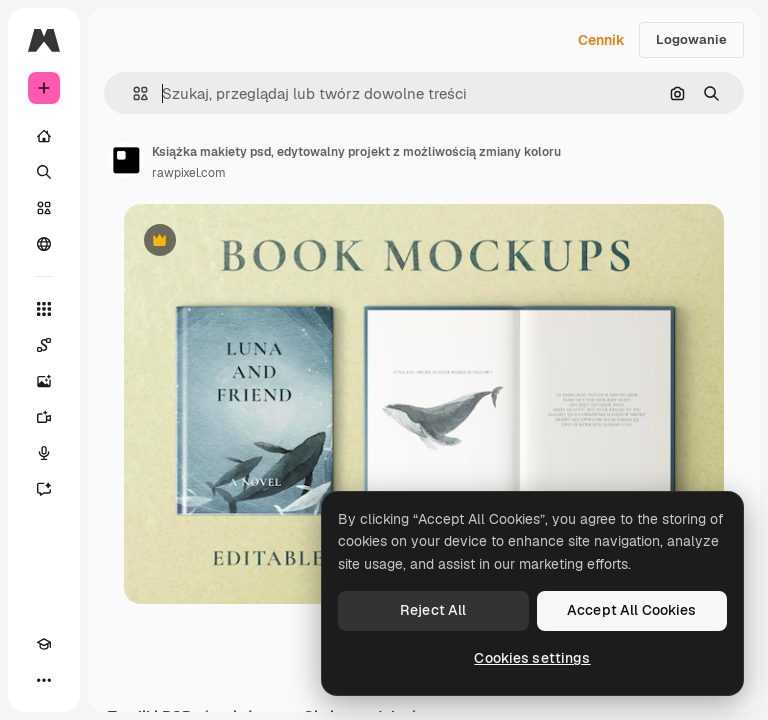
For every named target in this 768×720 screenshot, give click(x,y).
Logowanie (691, 39)
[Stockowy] (44, 208)
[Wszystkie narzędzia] (44, 309)
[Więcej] (44, 680)
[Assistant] (44, 489)
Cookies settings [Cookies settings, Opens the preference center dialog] (532, 658)
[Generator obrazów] (44, 381)
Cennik (601, 40)
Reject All (433, 610)
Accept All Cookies (632, 610)
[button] (132, 93)
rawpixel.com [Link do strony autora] (189, 173)
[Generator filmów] (44, 417)
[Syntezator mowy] (44, 453)
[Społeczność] (44, 244)
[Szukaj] (44, 172)
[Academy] (44, 644)
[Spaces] (44, 345)
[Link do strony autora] (126, 160)
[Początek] (44, 136)
